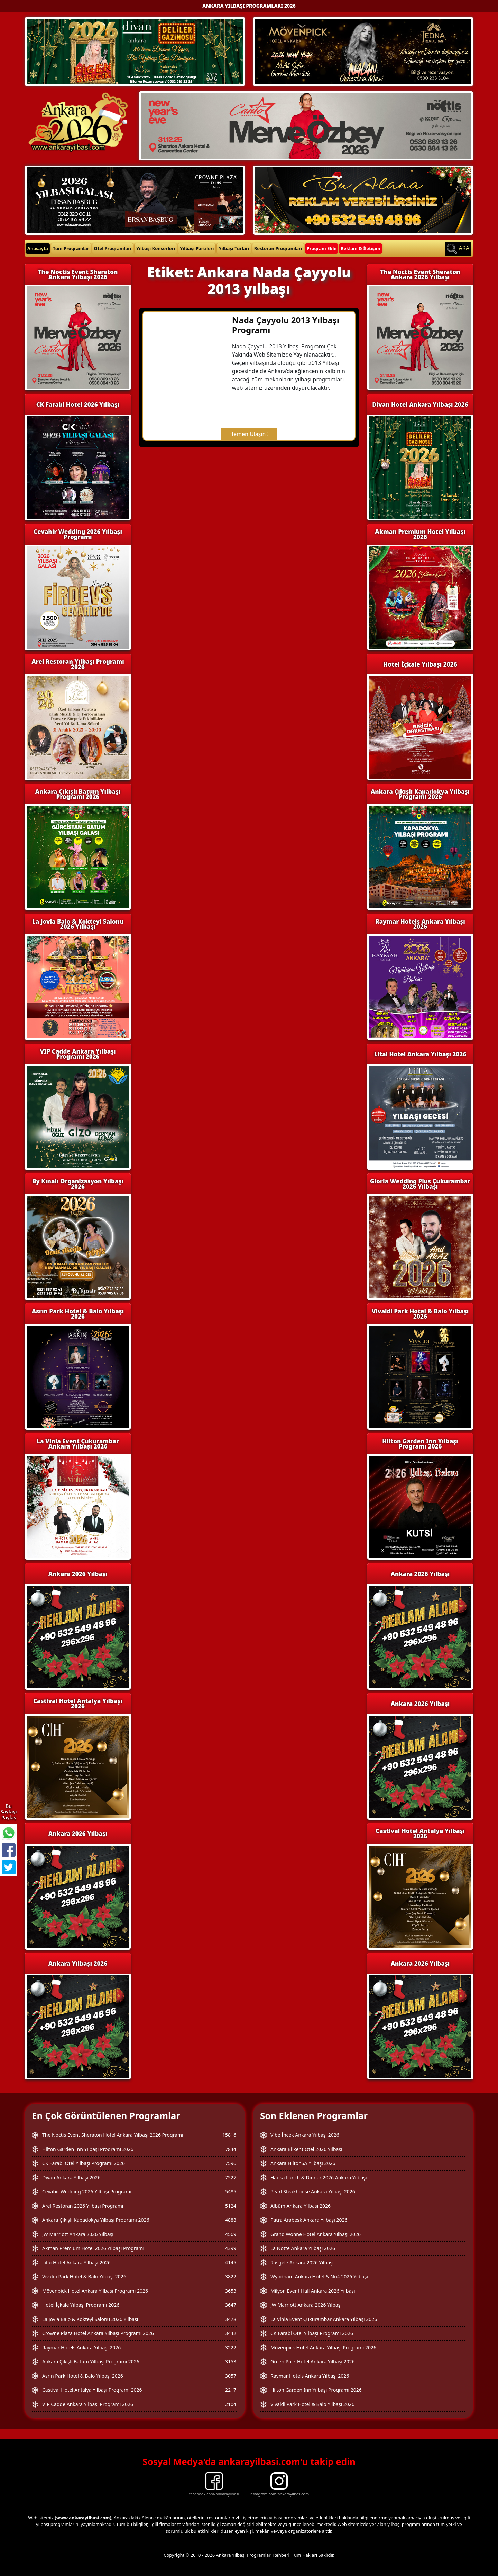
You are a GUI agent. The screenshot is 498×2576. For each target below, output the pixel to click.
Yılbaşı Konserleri (155, 248)
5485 (230, 2191)
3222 (230, 2347)
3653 (230, 2290)
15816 (229, 2135)
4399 (230, 2248)
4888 (230, 2220)
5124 (230, 2205)
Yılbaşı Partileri (197, 248)
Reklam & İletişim (360, 248)
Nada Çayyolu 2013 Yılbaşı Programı (285, 325)
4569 (230, 2234)
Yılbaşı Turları (234, 248)
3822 (230, 2276)
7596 (230, 2163)
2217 (230, 2390)
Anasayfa (37, 248)
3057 (230, 2375)
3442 (230, 2333)
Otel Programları (112, 248)
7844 (230, 2149)
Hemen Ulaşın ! (249, 434)
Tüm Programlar (71, 248)
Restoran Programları (278, 248)
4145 (230, 2262)
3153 (230, 2361)
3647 (230, 2305)
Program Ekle (321, 248)
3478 (230, 2319)
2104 (230, 2404)
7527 (230, 2177)
